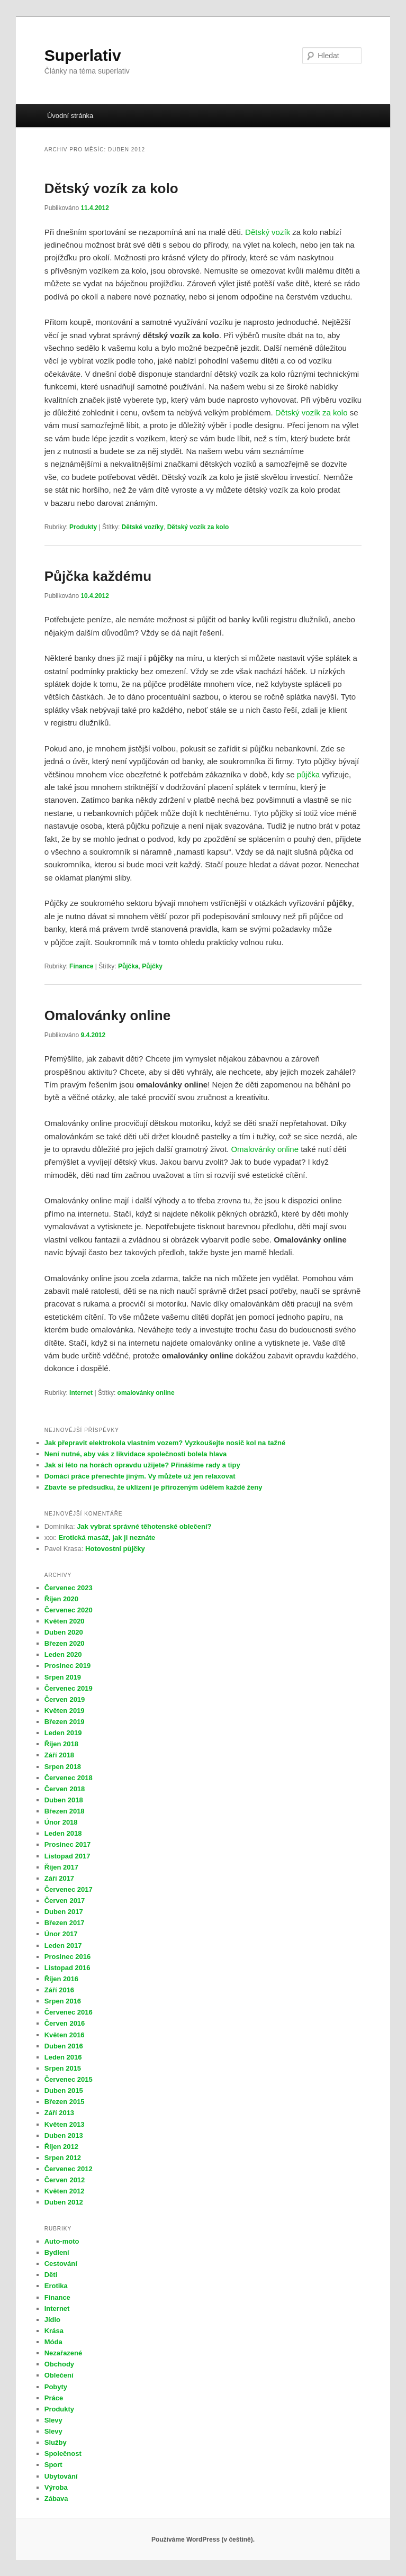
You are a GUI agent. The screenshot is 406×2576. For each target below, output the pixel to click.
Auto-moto (61, 2241)
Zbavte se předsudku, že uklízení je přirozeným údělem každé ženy (153, 1487)
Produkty (83, 527)
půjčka (308, 774)
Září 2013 (59, 2113)
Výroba (56, 2487)
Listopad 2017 (67, 1856)
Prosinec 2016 (67, 1957)
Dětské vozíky (143, 527)
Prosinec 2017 (67, 1844)
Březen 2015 (64, 2102)
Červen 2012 (64, 2180)
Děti (51, 2275)
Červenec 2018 (68, 1778)
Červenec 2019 (68, 1688)
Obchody (59, 2364)
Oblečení (59, 2375)
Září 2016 (59, 1990)
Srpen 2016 (62, 2001)
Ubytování (61, 2476)
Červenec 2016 (68, 2012)
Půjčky (152, 966)
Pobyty (55, 2387)
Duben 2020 (63, 1632)
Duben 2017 (63, 1912)
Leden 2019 (63, 1733)
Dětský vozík (267, 232)
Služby (55, 2442)
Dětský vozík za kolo (111, 188)
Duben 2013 (63, 2135)
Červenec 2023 (68, 1588)
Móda (53, 2342)
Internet (81, 1392)
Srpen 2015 (62, 2068)
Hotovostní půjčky (115, 1549)
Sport (53, 2465)
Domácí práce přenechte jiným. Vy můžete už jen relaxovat (140, 1476)
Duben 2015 (63, 2090)
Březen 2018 (64, 1811)
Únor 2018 (61, 1822)
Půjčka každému (97, 576)
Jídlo (52, 2320)
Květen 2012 (64, 2191)
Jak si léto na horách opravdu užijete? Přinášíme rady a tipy (142, 1465)
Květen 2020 (64, 1621)
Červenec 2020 (68, 1610)
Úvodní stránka (70, 116)
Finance (81, 966)
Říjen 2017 (61, 1867)
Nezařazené (63, 2353)
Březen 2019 (64, 1722)
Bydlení (56, 2252)
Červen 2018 (64, 1789)
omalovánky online (146, 1392)
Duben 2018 (63, 1800)
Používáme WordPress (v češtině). (203, 2539)
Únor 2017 (61, 1934)
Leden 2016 (63, 2057)
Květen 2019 (64, 1711)
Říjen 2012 (61, 2147)
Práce (53, 2398)
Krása (54, 2331)
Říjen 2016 (61, 1979)
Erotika (56, 2286)
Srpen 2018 (62, 1767)
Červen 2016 (64, 2023)
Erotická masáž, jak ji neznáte (106, 1537)
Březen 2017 (64, 1923)
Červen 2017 (64, 1900)
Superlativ (82, 55)
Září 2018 (59, 1755)
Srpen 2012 (62, 2158)
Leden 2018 (63, 1833)
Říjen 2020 (61, 1599)
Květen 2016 (64, 2035)
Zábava (56, 2498)
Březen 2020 (64, 1643)
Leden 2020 (63, 1654)
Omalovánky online (107, 1015)
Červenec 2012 (68, 2169)
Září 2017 (59, 1878)
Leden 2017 (63, 1945)
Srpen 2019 (62, 1677)
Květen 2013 (64, 2124)
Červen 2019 (64, 1699)
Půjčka (128, 966)
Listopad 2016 (67, 1968)
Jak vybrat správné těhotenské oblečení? (144, 1526)
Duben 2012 (63, 2202)
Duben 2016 (63, 2046)
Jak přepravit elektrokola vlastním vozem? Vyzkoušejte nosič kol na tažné (165, 1443)
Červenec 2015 (68, 2079)
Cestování (60, 2263)
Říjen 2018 (61, 1744)
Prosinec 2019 (67, 1666)
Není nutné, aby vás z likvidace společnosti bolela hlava (135, 1454)
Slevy (53, 2420)
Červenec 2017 (68, 1889)
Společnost (63, 2453)
